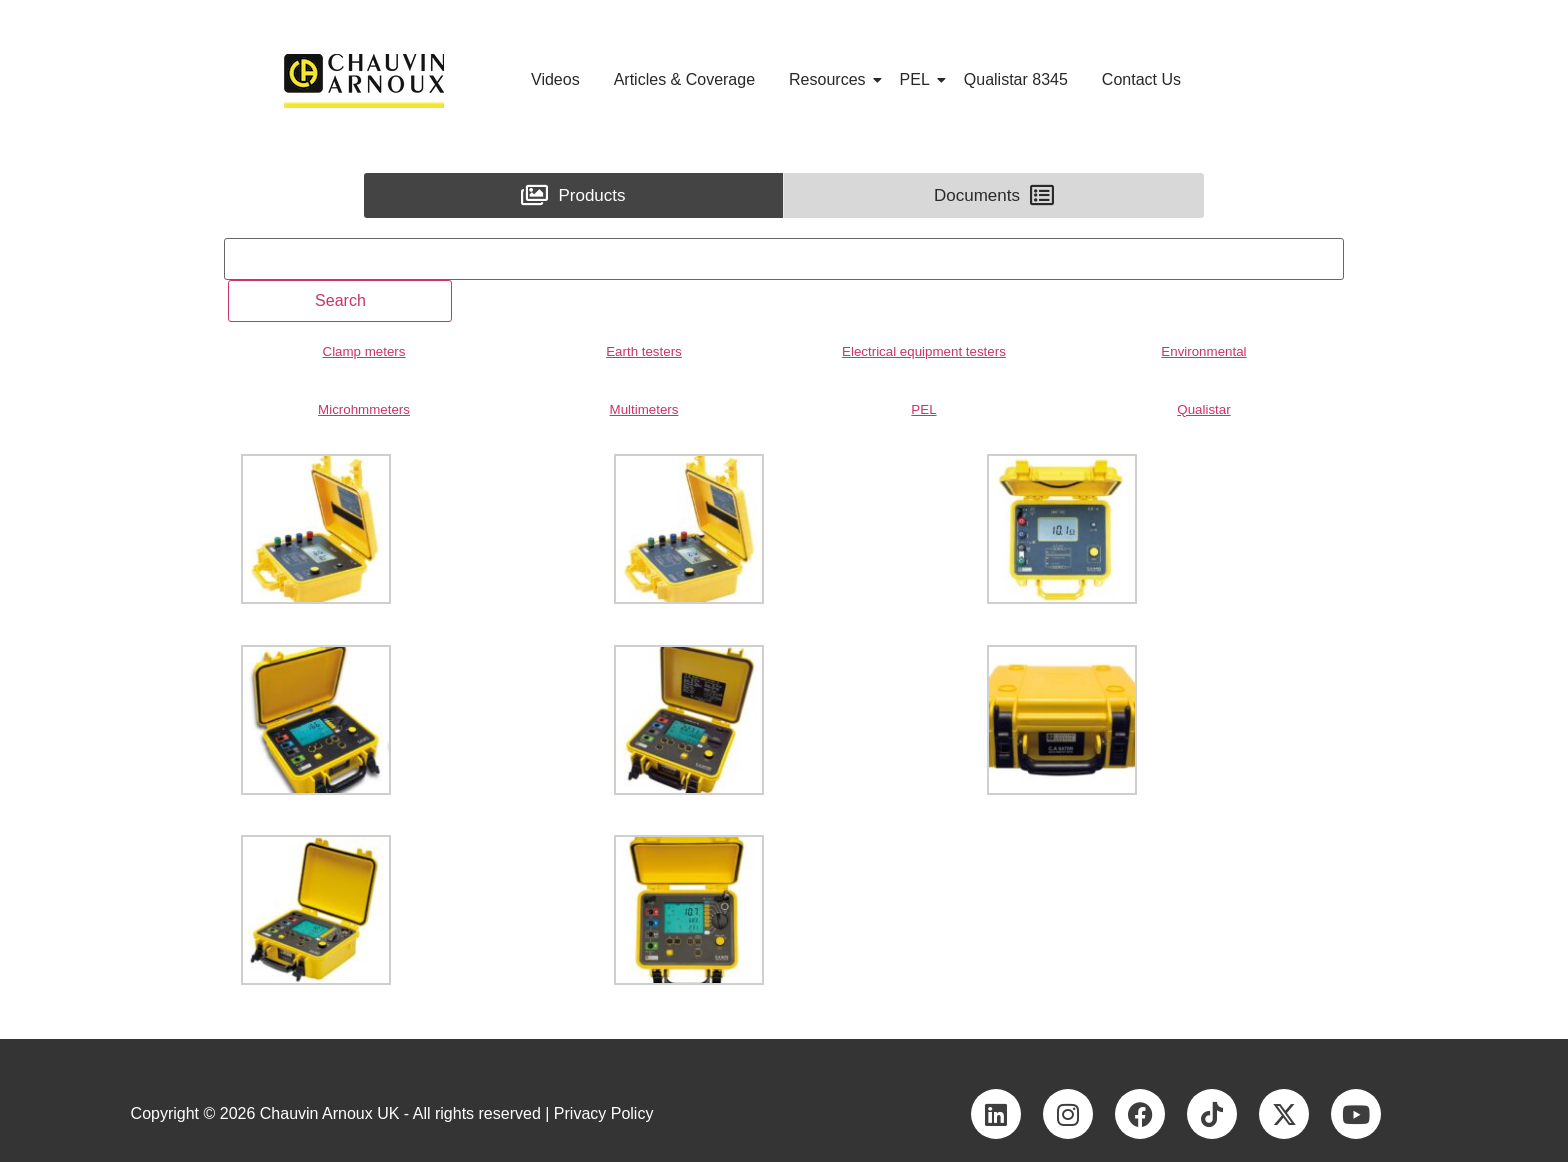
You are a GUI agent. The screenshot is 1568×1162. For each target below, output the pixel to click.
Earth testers (644, 351)
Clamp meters (364, 351)
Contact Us (1141, 79)
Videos (555, 79)
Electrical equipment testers (924, 351)
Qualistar (1203, 409)
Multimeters (644, 409)
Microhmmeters (364, 409)
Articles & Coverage (684, 79)
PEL (918, 79)
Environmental (1203, 351)
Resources (830, 79)
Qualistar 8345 (1016, 79)
